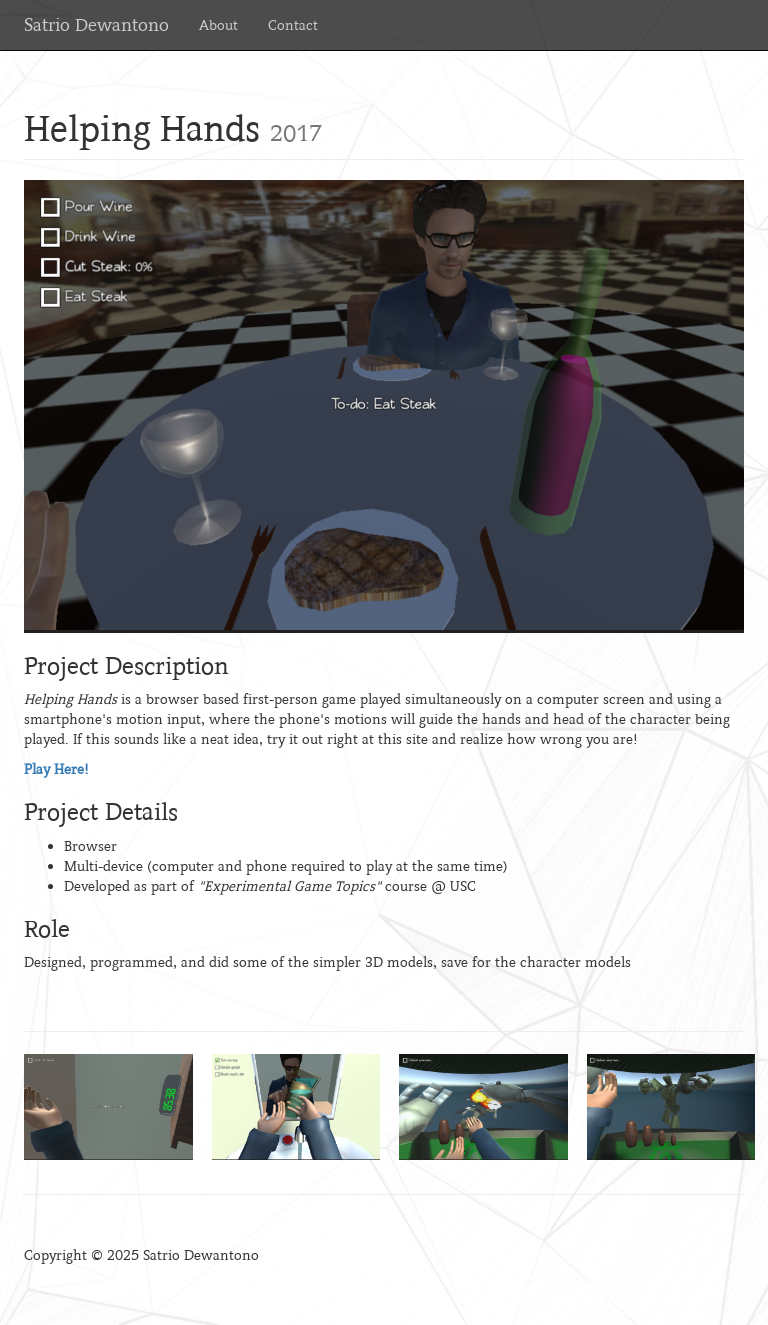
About (218, 25)
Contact (293, 25)
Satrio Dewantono (96, 25)
